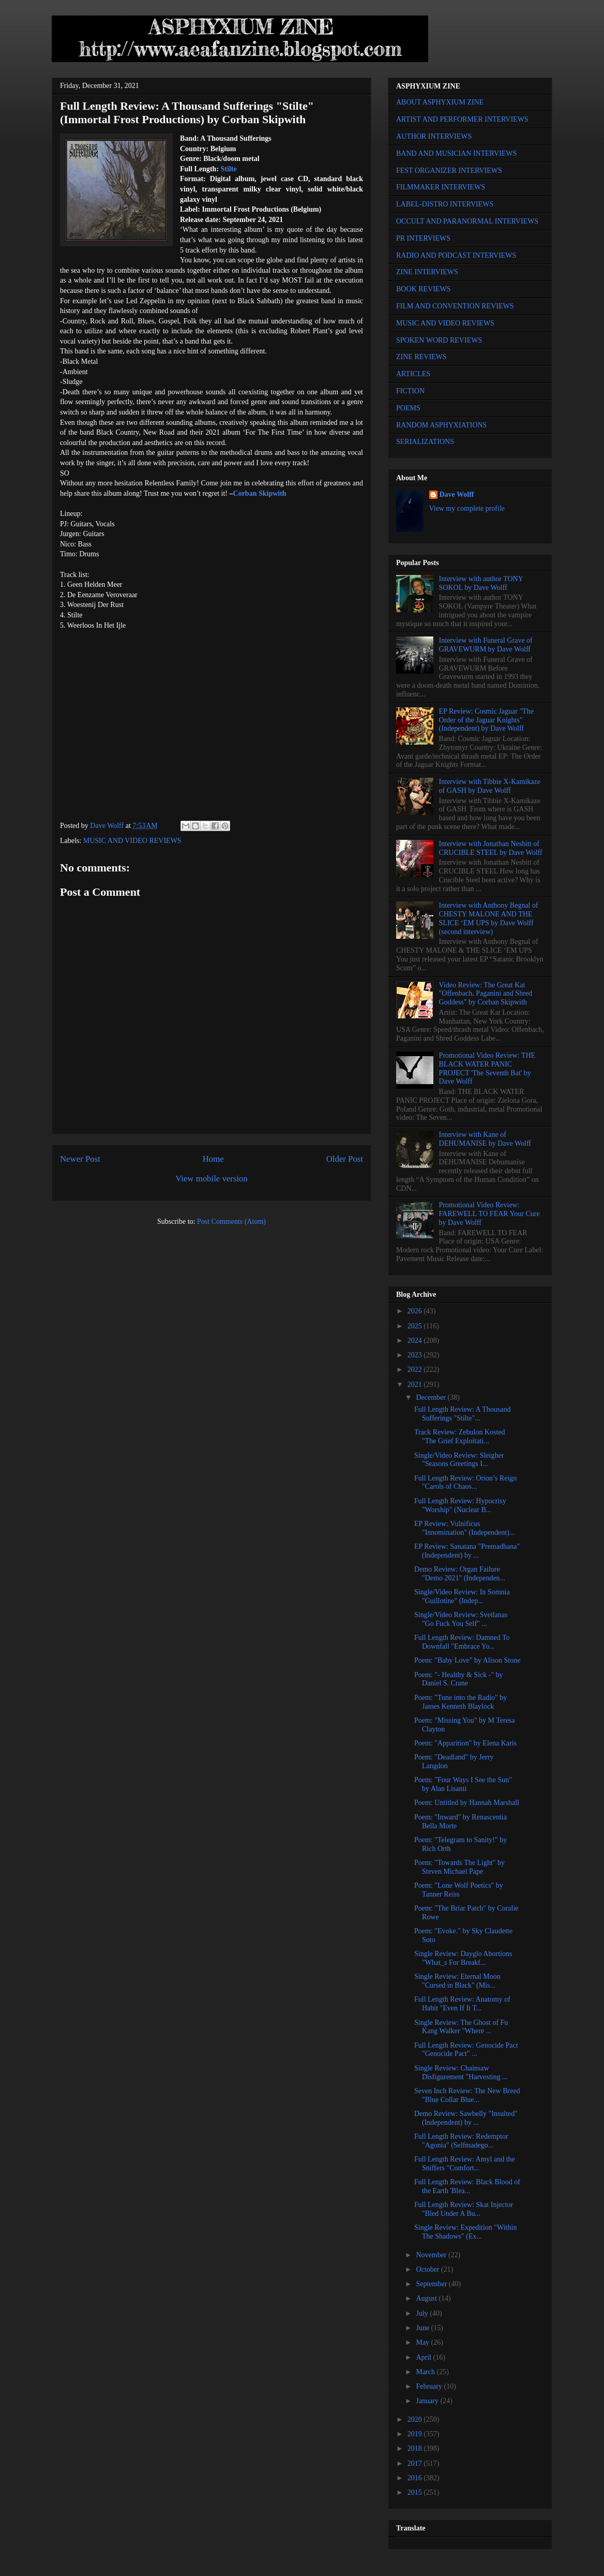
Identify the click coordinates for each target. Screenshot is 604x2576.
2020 (415, 2419)
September (432, 2284)
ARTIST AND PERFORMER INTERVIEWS (462, 119)
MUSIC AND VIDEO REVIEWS (132, 841)
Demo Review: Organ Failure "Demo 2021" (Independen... (459, 1573)
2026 (415, 1311)
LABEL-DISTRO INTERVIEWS (444, 204)
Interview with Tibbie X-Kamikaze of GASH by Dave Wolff (489, 786)
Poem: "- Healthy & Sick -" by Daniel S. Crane (458, 1679)
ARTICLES (413, 374)
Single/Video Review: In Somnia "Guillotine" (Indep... (462, 1596)
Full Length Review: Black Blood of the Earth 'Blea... (467, 2186)
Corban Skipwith (259, 493)
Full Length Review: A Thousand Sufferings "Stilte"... (462, 1413)
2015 (415, 2492)
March (426, 2372)
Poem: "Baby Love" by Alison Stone (467, 1660)
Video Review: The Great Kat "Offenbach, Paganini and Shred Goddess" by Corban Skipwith (485, 993)
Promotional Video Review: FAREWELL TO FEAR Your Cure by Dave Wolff (489, 1213)
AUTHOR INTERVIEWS (434, 136)
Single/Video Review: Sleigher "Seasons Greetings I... (459, 1460)
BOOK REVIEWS (423, 289)
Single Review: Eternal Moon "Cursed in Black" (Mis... (457, 1981)
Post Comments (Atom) (231, 1221)
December (431, 1397)
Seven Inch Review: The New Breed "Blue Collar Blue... (467, 2095)
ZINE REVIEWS (421, 357)
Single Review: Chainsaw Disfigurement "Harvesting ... (461, 2072)
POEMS (408, 408)
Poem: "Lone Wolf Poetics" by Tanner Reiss (458, 1890)
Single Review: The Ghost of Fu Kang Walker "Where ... (461, 2027)
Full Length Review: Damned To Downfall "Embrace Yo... (462, 1642)
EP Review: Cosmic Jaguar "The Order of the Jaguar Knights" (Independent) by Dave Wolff (486, 720)
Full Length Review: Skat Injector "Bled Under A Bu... (463, 2209)
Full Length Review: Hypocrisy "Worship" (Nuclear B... (460, 1505)
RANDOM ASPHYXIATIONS (441, 425)
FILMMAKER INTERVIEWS (440, 187)
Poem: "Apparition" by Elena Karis (465, 1743)
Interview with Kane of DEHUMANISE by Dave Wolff (485, 1139)
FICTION (410, 391)
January (428, 2401)
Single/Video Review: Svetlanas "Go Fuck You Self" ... (460, 1619)
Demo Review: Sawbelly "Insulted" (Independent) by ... (466, 2118)
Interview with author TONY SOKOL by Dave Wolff (481, 583)
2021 (415, 1384)
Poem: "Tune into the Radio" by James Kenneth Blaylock (460, 1702)
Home (213, 1159)
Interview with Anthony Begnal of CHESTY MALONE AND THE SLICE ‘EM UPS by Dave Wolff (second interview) (488, 918)
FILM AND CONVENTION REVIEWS (455, 306)
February (430, 2386)
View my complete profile (467, 508)
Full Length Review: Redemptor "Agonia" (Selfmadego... (461, 2141)
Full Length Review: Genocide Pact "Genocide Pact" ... (466, 2049)
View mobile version (211, 1178)
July (423, 2313)
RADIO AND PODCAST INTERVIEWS (456, 255)
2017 (415, 2463)
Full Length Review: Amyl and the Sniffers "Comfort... (464, 2163)
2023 (415, 1355)
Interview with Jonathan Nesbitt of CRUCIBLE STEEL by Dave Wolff (490, 848)
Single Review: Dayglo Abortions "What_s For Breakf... (463, 1958)
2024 (415, 1340)
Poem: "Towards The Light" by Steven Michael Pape (459, 1867)
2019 (415, 2434)
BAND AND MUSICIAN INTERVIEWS (456, 153)
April (424, 2357)
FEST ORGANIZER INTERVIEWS (449, 170)
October (428, 2269)
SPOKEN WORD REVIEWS (439, 340)
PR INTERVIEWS (423, 238)
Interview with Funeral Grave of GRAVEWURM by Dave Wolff (486, 644)
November (432, 2255)
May (423, 2342)
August (427, 2298)
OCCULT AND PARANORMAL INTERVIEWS (467, 221)
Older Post (344, 1159)
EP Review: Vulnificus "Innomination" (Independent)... (464, 1528)
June (423, 2328)
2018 (415, 2448)
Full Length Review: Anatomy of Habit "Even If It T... (462, 2003)
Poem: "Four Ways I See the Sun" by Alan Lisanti (463, 1784)
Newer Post (80, 1159)
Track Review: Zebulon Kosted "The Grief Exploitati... (459, 1436)
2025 (415, 1326)
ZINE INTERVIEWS (427, 272)
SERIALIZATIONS (425, 442)
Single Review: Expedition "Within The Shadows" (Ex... (465, 2232)
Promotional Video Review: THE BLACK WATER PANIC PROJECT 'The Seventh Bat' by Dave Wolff (487, 1068)
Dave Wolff (457, 494)
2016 (415, 2478)
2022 (415, 1369)
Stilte (229, 169)
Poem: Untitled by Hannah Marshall (466, 1803)
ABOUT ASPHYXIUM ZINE (440, 102)
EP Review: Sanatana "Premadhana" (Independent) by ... (467, 1551)
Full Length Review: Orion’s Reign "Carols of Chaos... (465, 1482)
